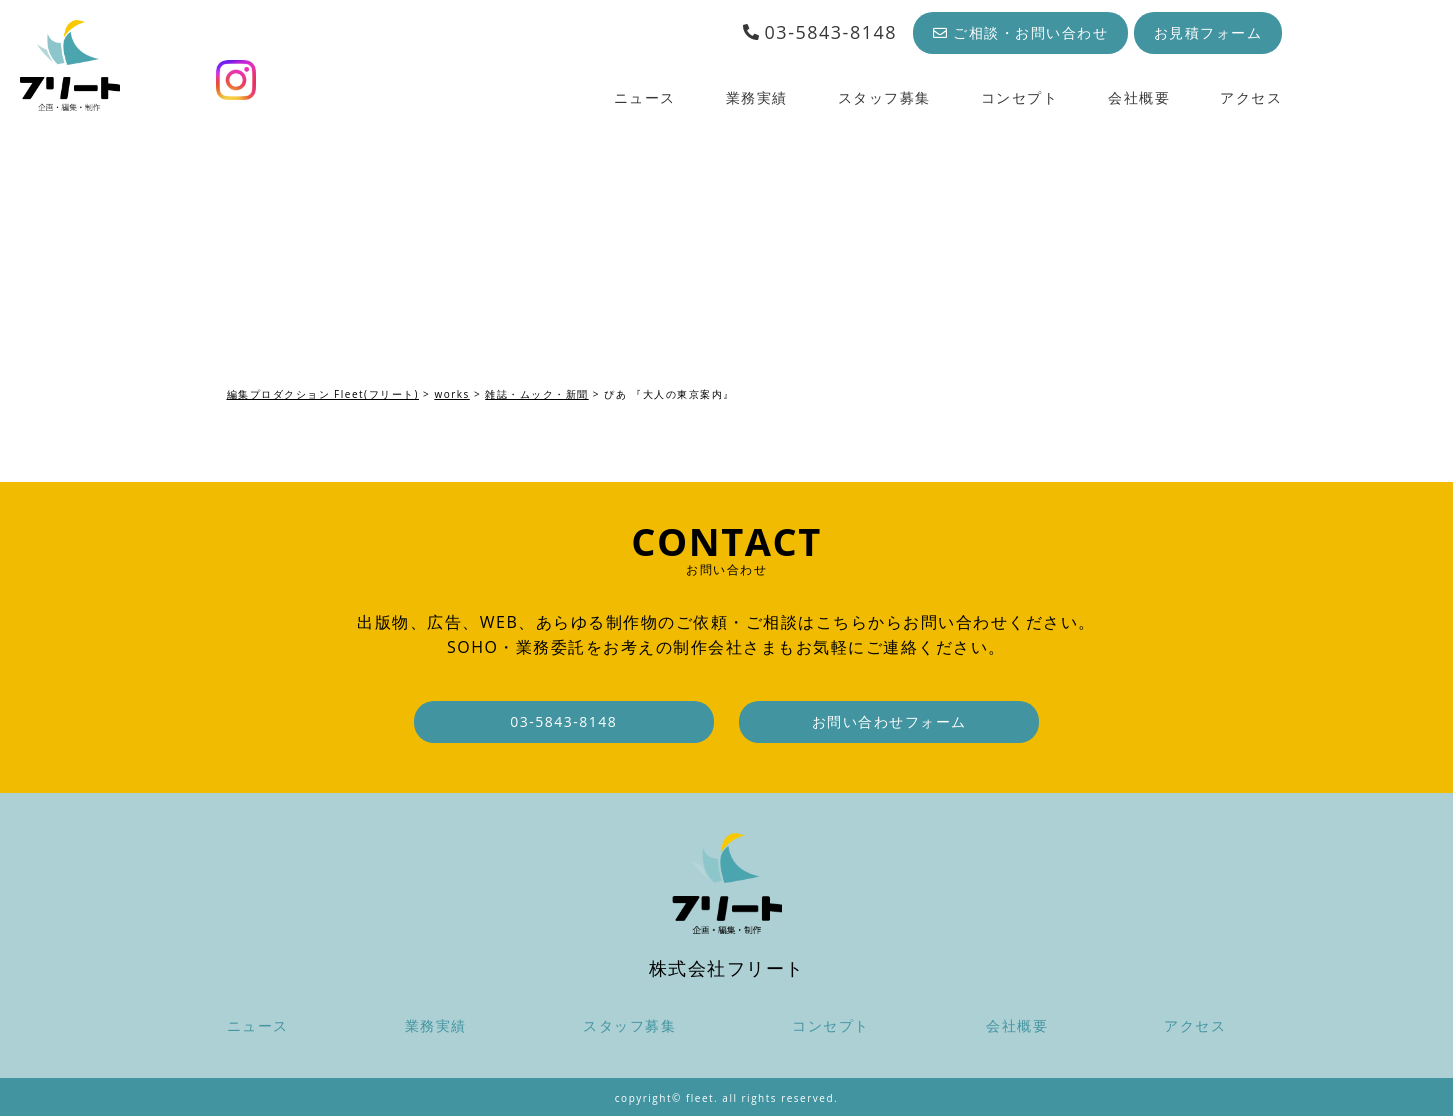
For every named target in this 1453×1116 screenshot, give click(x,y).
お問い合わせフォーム (889, 721)
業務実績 (757, 97)
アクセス (1251, 97)
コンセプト (1020, 97)
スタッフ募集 (884, 97)
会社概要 (1139, 97)
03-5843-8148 (819, 32)
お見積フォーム (1208, 32)
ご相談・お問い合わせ (1021, 32)
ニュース (645, 97)
